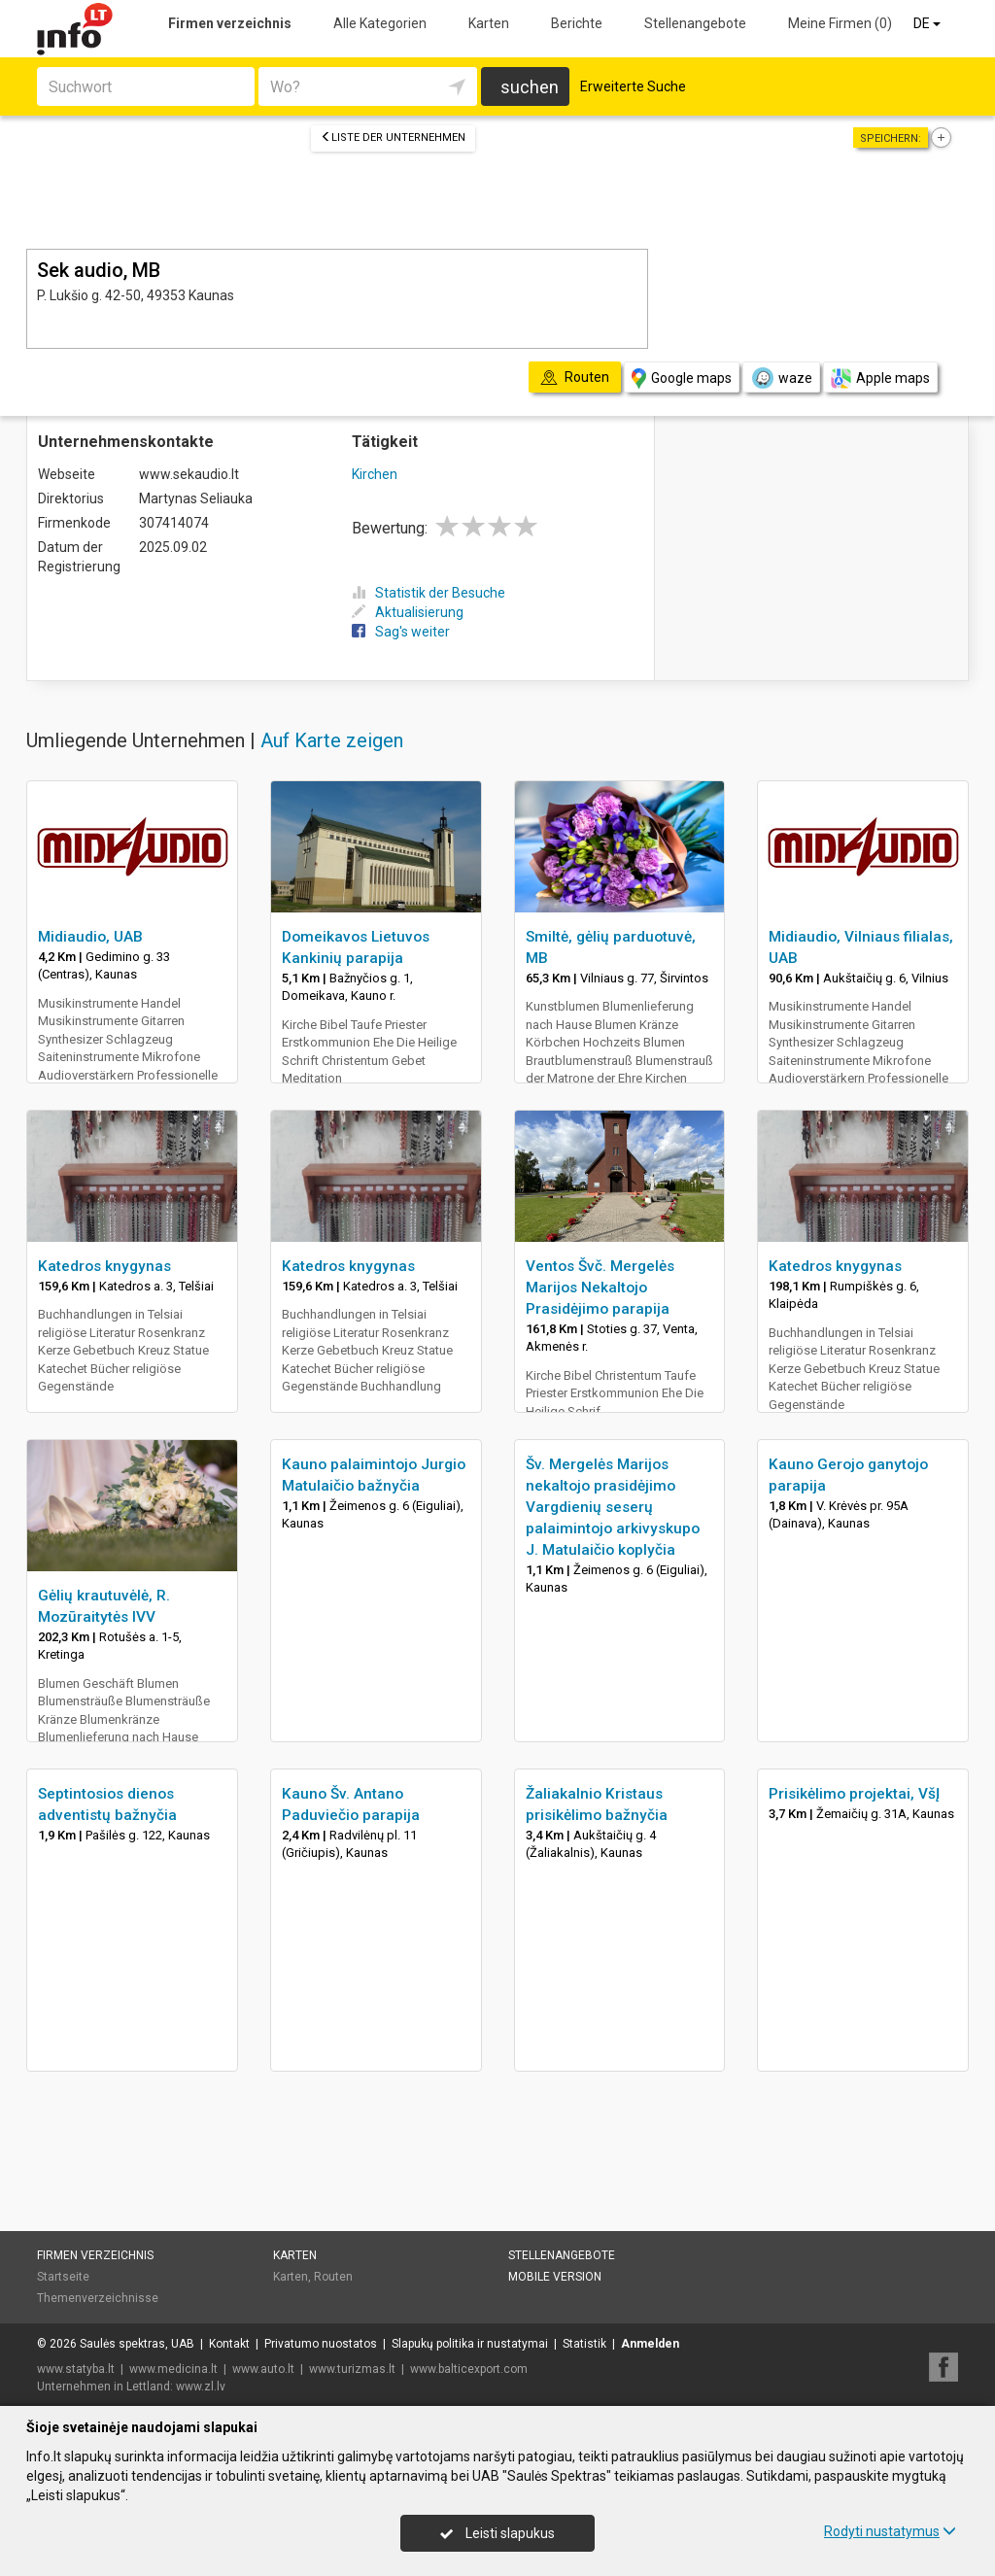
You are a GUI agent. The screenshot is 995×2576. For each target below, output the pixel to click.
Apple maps (880, 378)
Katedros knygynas (104, 1266)
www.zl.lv (200, 2386)
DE (928, 23)
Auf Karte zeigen (331, 740)
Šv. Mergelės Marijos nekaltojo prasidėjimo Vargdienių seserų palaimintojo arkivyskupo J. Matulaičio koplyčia (613, 1507)
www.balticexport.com (469, 2369)
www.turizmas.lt (352, 2369)
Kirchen (374, 474)
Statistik (584, 2344)
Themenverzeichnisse (97, 2298)
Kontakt (229, 2344)
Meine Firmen (840, 23)
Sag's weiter (401, 631)
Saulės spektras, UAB (137, 2344)
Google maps (682, 378)
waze (781, 378)
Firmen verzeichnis (230, 23)
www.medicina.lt (173, 2369)
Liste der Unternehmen (393, 137)
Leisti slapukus (497, 2533)
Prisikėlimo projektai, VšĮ (854, 1794)
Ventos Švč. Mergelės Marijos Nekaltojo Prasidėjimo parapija (600, 1287)
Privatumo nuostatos (320, 2344)
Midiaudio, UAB (90, 936)
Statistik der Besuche (428, 593)
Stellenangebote (695, 23)
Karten (488, 23)
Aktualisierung (407, 612)
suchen (529, 87)
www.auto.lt (263, 2369)
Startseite (63, 2277)
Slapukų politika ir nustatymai (470, 2344)
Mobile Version (554, 2277)
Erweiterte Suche (633, 86)
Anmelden (650, 2344)
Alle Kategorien (380, 23)
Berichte (576, 23)
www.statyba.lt (76, 2369)
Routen (333, 2277)
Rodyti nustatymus (890, 2531)
